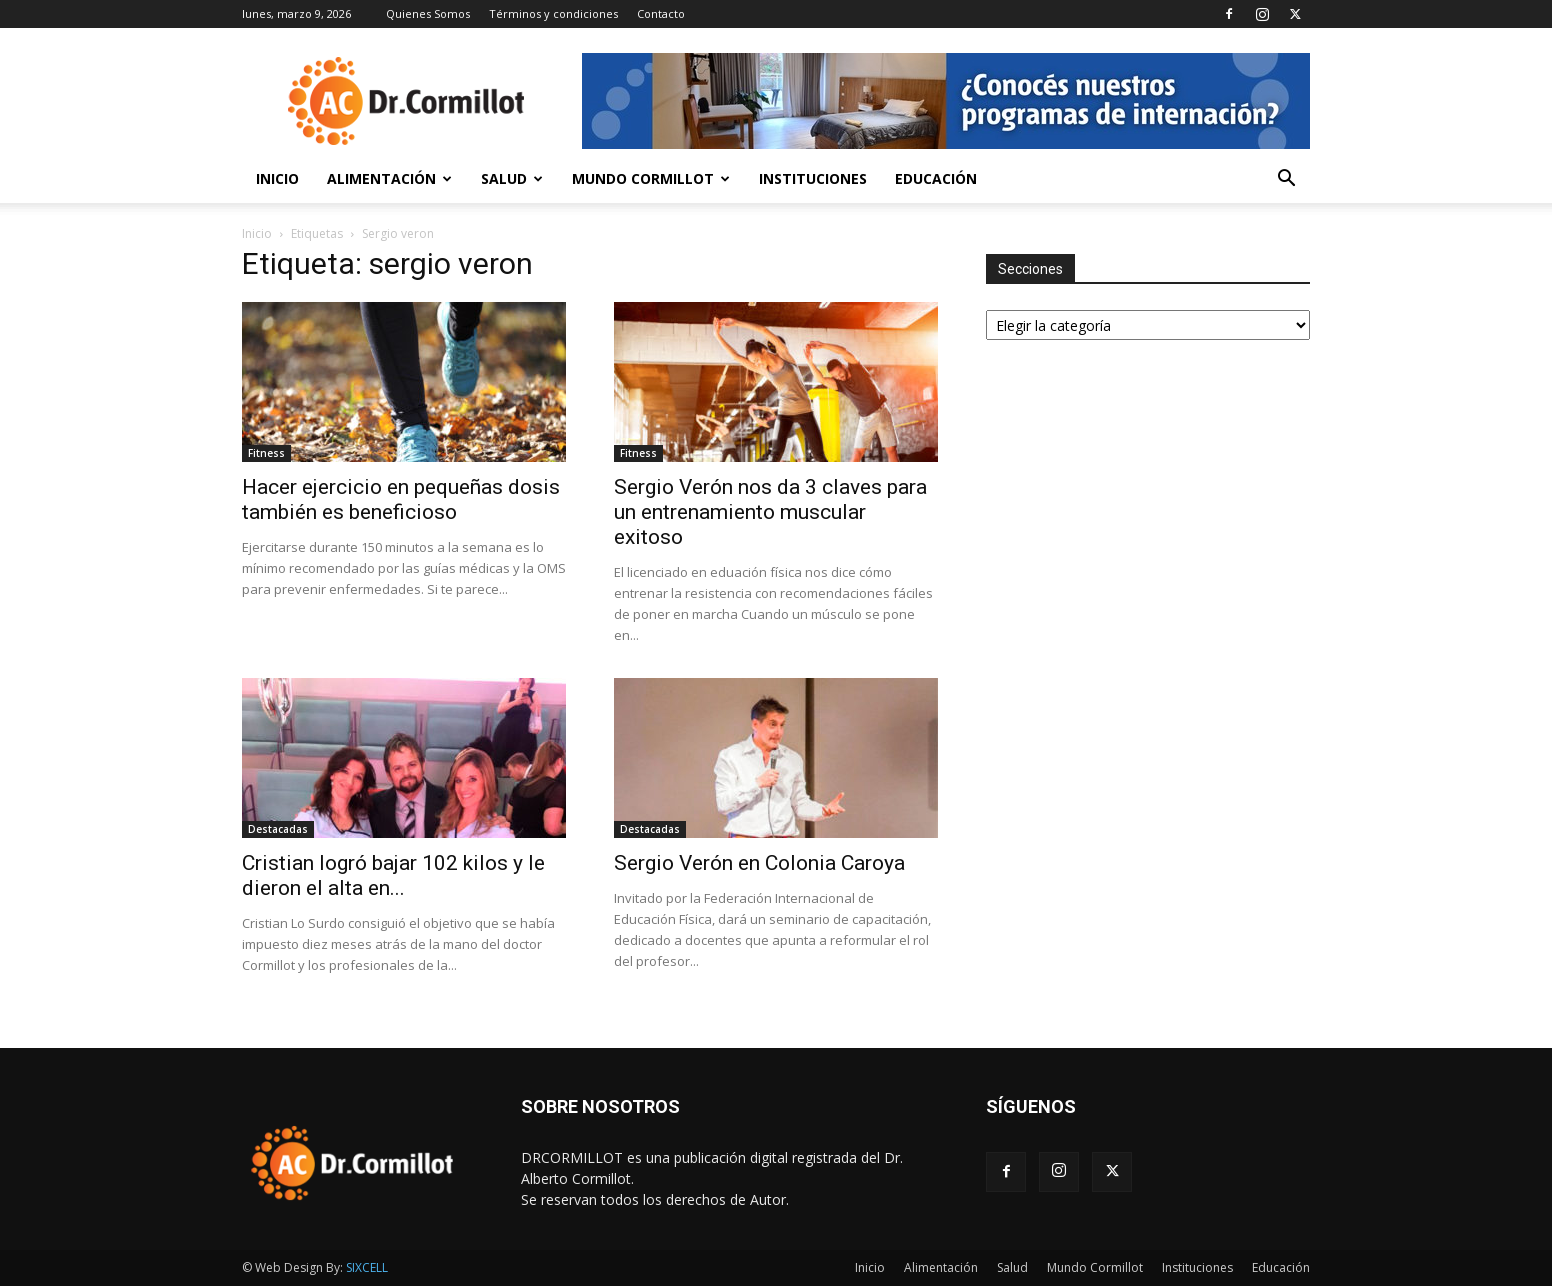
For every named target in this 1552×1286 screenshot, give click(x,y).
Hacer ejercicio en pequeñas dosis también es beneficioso (401, 499)
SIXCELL (367, 1267)
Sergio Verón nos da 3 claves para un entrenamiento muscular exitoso (770, 512)
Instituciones (813, 178)
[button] (1286, 180)
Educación (936, 178)
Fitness (266, 453)
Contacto (661, 13)
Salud (512, 178)
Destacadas (278, 829)
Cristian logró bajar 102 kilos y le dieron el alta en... (393, 875)
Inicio (277, 178)
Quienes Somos (428, 13)
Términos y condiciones (553, 13)
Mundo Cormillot (651, 178)
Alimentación (389, 178)
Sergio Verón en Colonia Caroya (759, 863)
